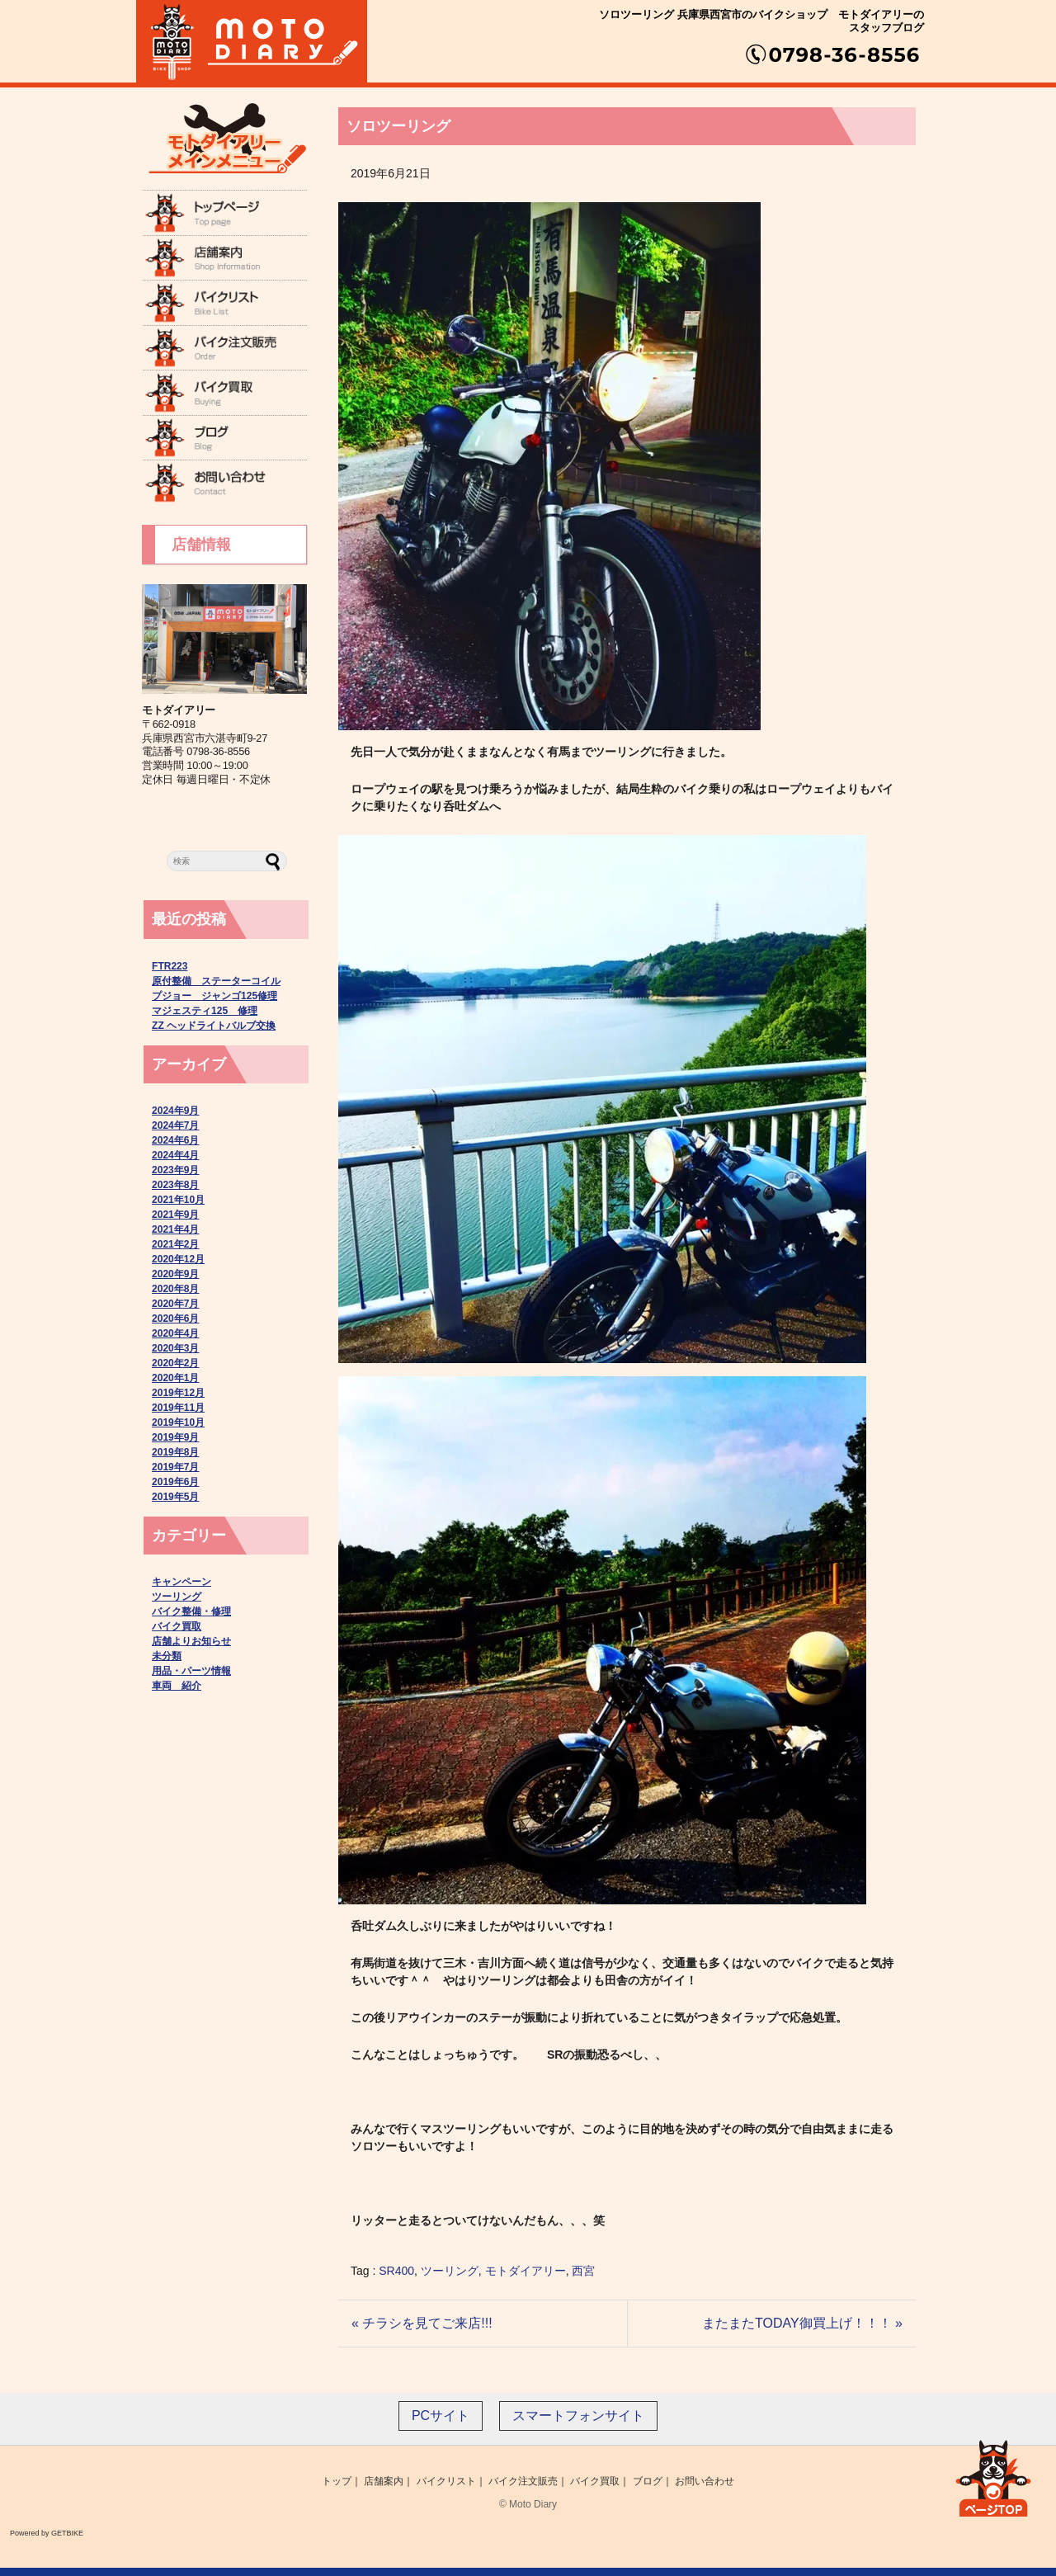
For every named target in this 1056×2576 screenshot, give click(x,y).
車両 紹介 (176, 1685)
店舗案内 (383, 2481)
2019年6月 (175, 1482)
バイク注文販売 (523, 2481)
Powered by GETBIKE (46, 2533)
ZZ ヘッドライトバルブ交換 (214, 1025)
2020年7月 (175, 1303)
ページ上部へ (993, 2475)
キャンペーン (181, 1582)
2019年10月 (178, 1422)
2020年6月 (175, 1318)
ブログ (647, 2481)
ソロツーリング (398, 126)
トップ (336, 2481)
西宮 (583, 2270)
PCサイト (440, 2416)
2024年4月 (175, 1155)
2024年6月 (175, 1140)
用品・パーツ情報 (191, 1671)
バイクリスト (446, 2481)
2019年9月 (175, 1437)
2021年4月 (175, 1229)
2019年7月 (175, 1467)
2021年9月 (175, 1214)
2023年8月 (175, 1185)
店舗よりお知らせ (191, 1641)
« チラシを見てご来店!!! (422, 2323)
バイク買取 (176, 1626)
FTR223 (169, 966)
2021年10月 (178, 1199)
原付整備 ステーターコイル (216, 981)
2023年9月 (175, 1170)
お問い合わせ (704, 2481)
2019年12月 (178, 1393)
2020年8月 (175, 1289)
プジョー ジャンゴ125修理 (214, 996)
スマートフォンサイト (578, 2416)
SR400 (396, 2270)
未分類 (167, 1656)
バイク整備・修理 (191, 1611)
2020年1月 (175, 1378)
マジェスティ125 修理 (204, 1011)
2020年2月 (175, 1363)
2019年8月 (175, 1452)
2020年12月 (178, 1259)
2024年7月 (175, 1125)
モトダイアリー (525, 2270)
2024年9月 (175, 1110)
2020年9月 (175, 1274)
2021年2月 (175, 1244)
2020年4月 (175, 1333)
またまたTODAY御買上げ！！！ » (802, 2323)
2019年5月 (175, 1497)
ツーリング (449, 2270)
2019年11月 (178, 1407)
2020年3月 (175, 1348)
